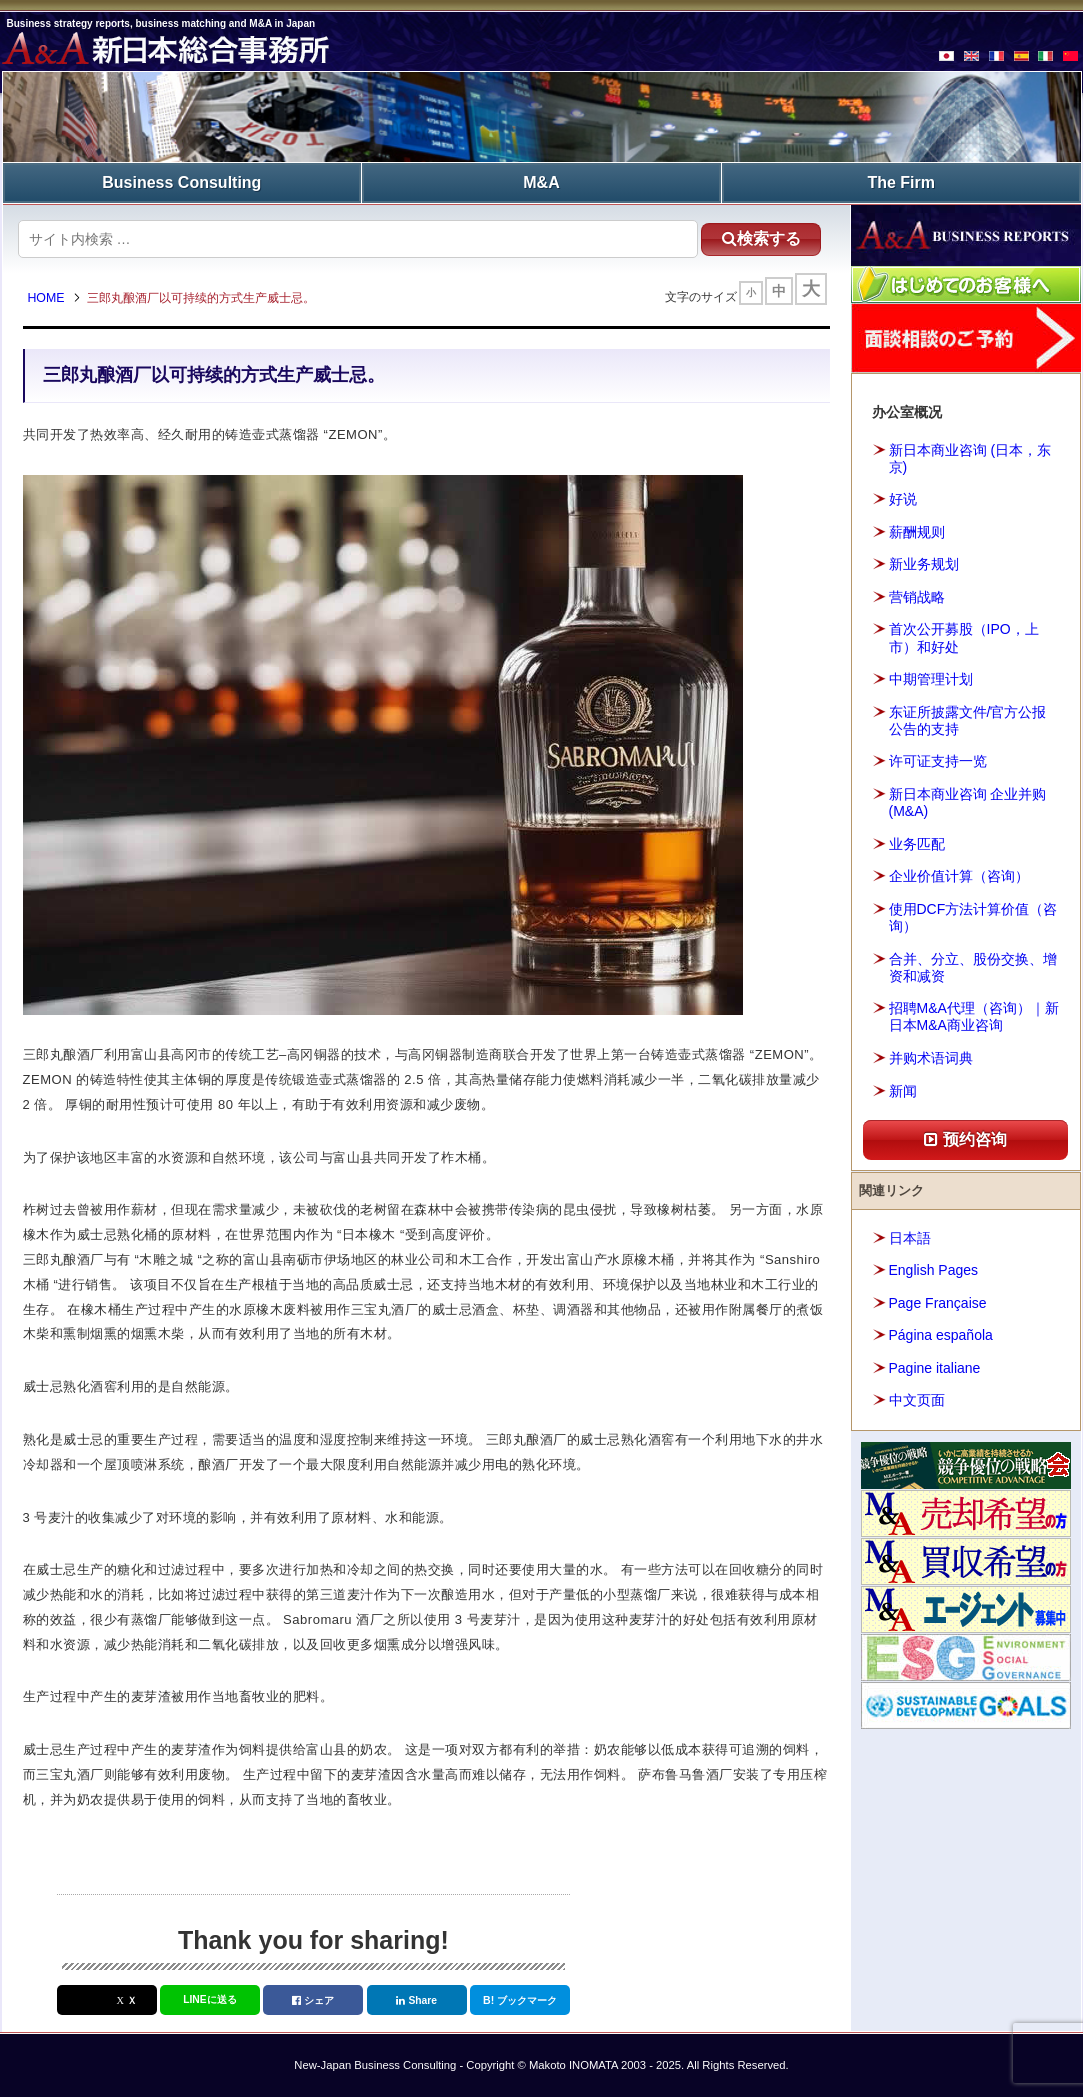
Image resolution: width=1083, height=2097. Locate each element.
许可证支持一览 (938, 761)
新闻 (903, 1091)
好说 (903, 499)
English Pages (934, 1270)
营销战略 (917, 597)
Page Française (938, 1303)
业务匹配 (917, 844)
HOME (46, 298)
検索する (761, 238)
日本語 (910, 1238)
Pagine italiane (935, 1368)
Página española (941, 1335)
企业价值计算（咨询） (959, 876)
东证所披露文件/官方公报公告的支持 (968, 720)
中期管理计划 (931, 679)
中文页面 (917, 1400)
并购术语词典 (931, 1058)
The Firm (901, 182)
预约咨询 (965, 1139)
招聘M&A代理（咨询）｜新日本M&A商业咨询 (974, 1016)
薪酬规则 (917, 532)
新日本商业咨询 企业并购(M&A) (968, 802)
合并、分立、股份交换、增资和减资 (973, 967)
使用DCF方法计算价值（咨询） (973, 917)
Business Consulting (181, 182)
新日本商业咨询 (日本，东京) (970, 458)
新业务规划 (924, 564)
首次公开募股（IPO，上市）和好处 (964, 637)
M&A (541, 182)
